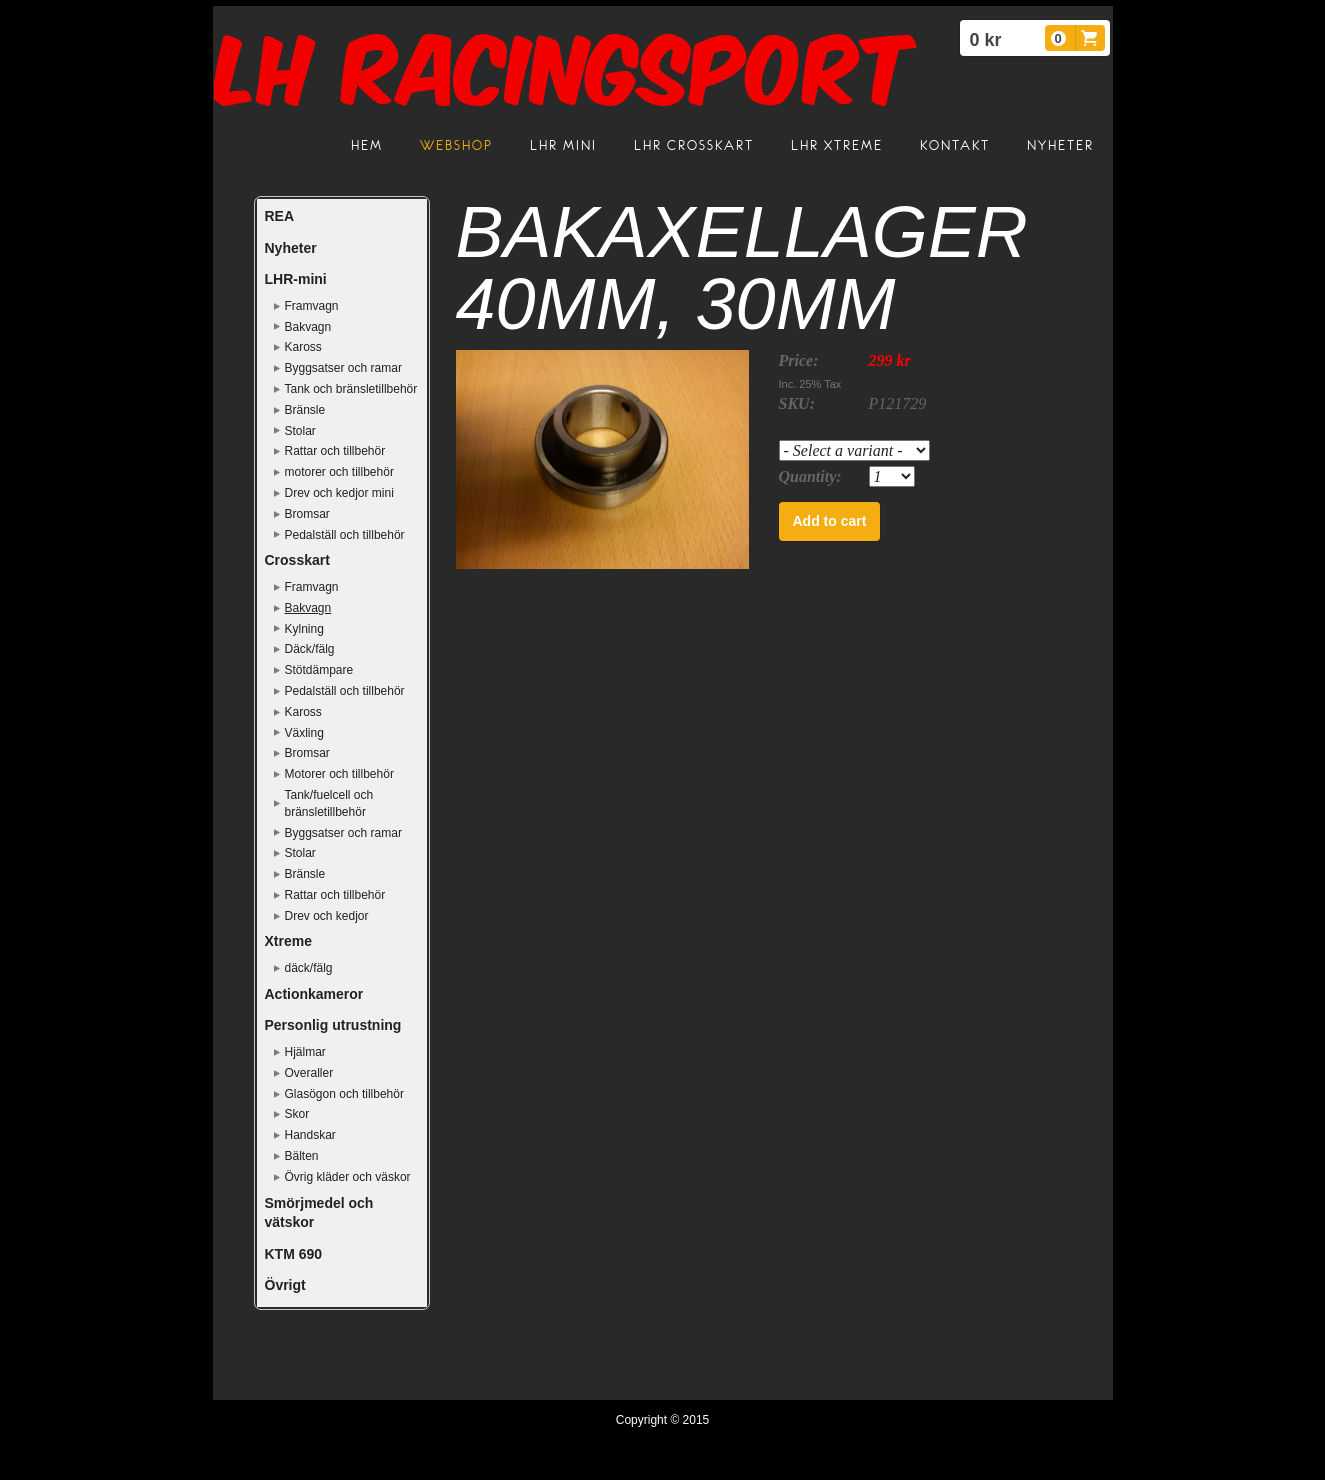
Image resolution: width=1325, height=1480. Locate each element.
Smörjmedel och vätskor (319, 1213)
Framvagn (312, 306)
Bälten (302, 1156)
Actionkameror (314, 994)
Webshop (456, 145)
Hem (367, 145)
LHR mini (563, 145)
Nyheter (1060, 145)
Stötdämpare (319, 670)
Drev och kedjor (327, 916)
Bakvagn (308, 327)
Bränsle (305, 410)
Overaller (309, 1073)
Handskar (310, 1135)
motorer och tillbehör (339, 472)
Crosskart (297, 560)
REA (280, 216)
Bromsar (307, 514)
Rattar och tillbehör (335, 451)
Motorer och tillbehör (339, 774)
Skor (297, 1114)
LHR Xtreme (837, 145)
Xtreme (288, 941)
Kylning (304, 629)
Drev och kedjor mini (339, 493)
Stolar (300, 431)
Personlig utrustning (333, 1025)
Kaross (303, 347)
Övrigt (285, 1285)
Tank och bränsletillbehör (351, 389)
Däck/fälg (310, 649)
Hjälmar (305, 1052)
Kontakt (955, 145)
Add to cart (830, 521)
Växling (304, 733)
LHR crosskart (694, 145)
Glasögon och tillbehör (344, 1094)
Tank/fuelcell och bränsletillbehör (329, 803)
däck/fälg (309, 968)
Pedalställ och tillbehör (345, 535)
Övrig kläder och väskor (348, 1177)
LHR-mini (296, 279)
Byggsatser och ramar (343, 368)
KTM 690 (294, 1254)
